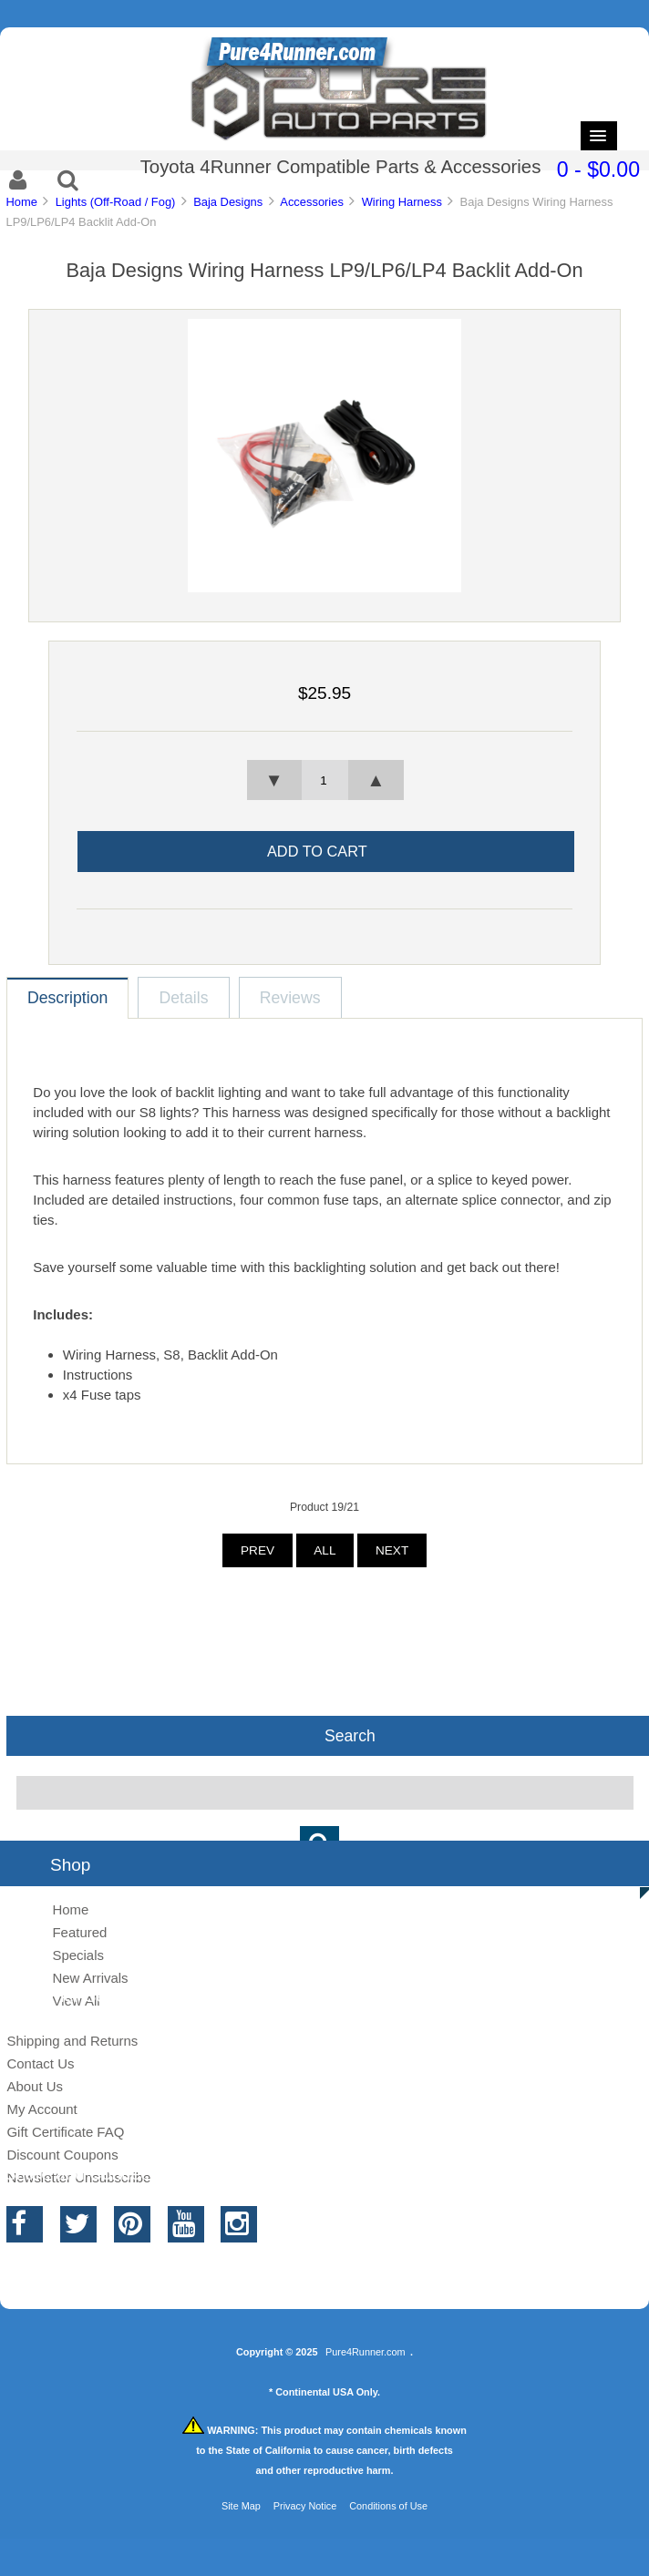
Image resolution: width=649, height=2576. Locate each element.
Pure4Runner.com (365, 2351)
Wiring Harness (402, 202)
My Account (41, 2109)
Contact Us (40, 2063)
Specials (78, 1955)
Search (350, 1736)
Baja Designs (228, 202)
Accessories (312, 202)
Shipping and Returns (72, 2040)
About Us (34, 2086)
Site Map (241, 2505)
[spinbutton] (324, 780)
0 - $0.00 (598, 169)
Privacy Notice (305, 2505)
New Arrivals (90, 1978)
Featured (79, 1932)
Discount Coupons (62, 2154)
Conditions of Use (388, 2505)
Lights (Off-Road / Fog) (116, 202)
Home (20, 202)
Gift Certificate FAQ (65, 2132)
